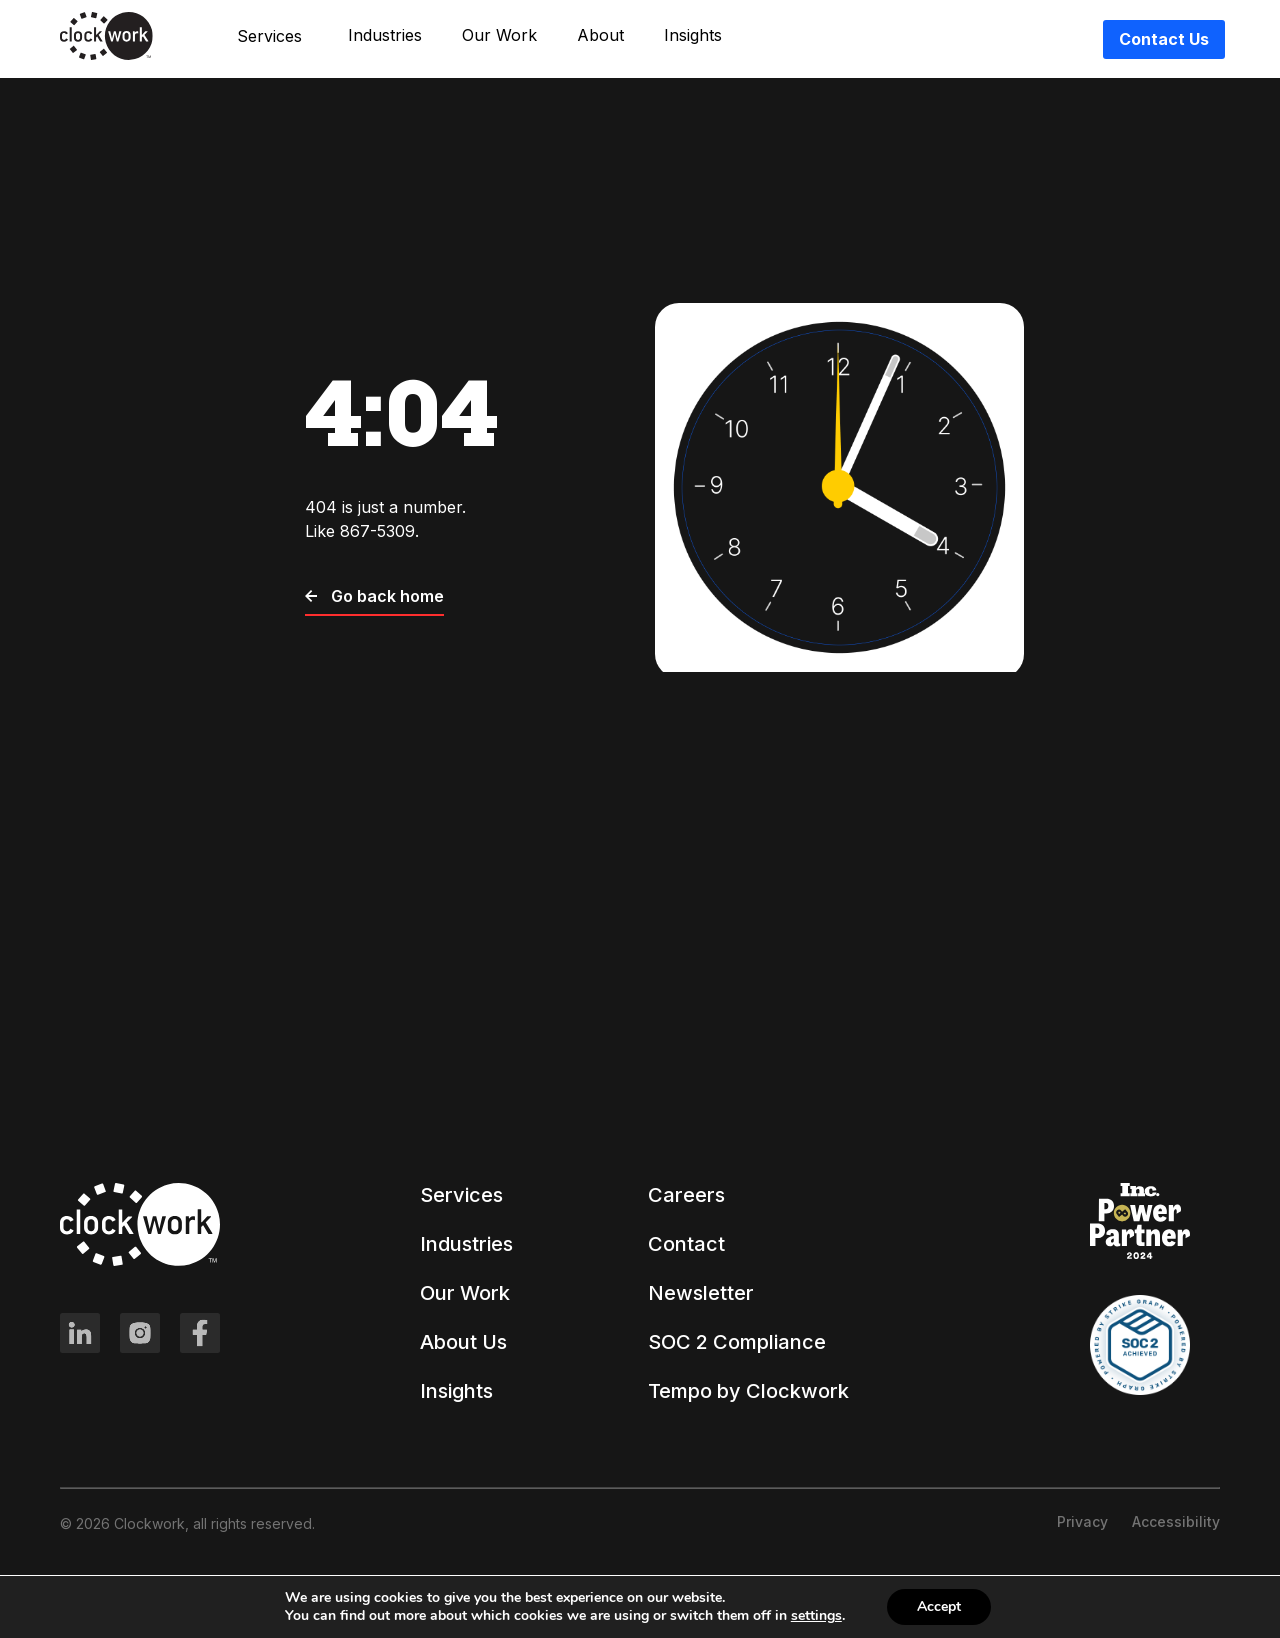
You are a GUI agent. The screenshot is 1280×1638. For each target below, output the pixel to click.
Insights (693, 35)
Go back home (374, 596)
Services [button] (269, 36)
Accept (939, 1606)
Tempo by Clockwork (748, 1391)
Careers (686, 1195)
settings (816, 1616)
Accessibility (1176, 1521)
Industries (385, 35)
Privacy (1082, 1521)
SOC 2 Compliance (737, 1342)
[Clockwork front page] (106, 56)
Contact (686, 1244)
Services (461, 1195)
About (600, 35)
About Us (463, 1342)
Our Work (499, 35)
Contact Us (1164, 39)
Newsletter (701, 1293)
